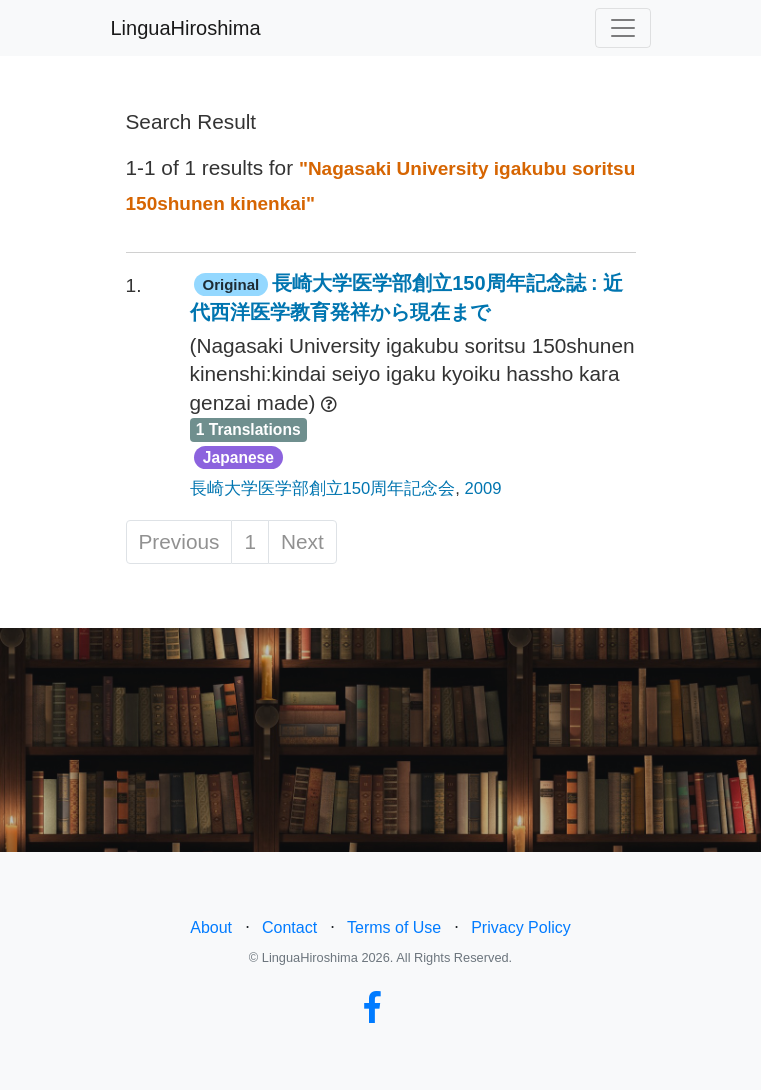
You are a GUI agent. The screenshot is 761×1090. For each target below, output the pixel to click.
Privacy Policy (521, 927)
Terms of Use (394, 927)
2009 (483, 488)
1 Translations (248, 429)
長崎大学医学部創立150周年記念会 (323, 488)
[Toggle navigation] (623, 28)
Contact (289, 927)
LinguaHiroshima (186, 28)
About (211, 927)
